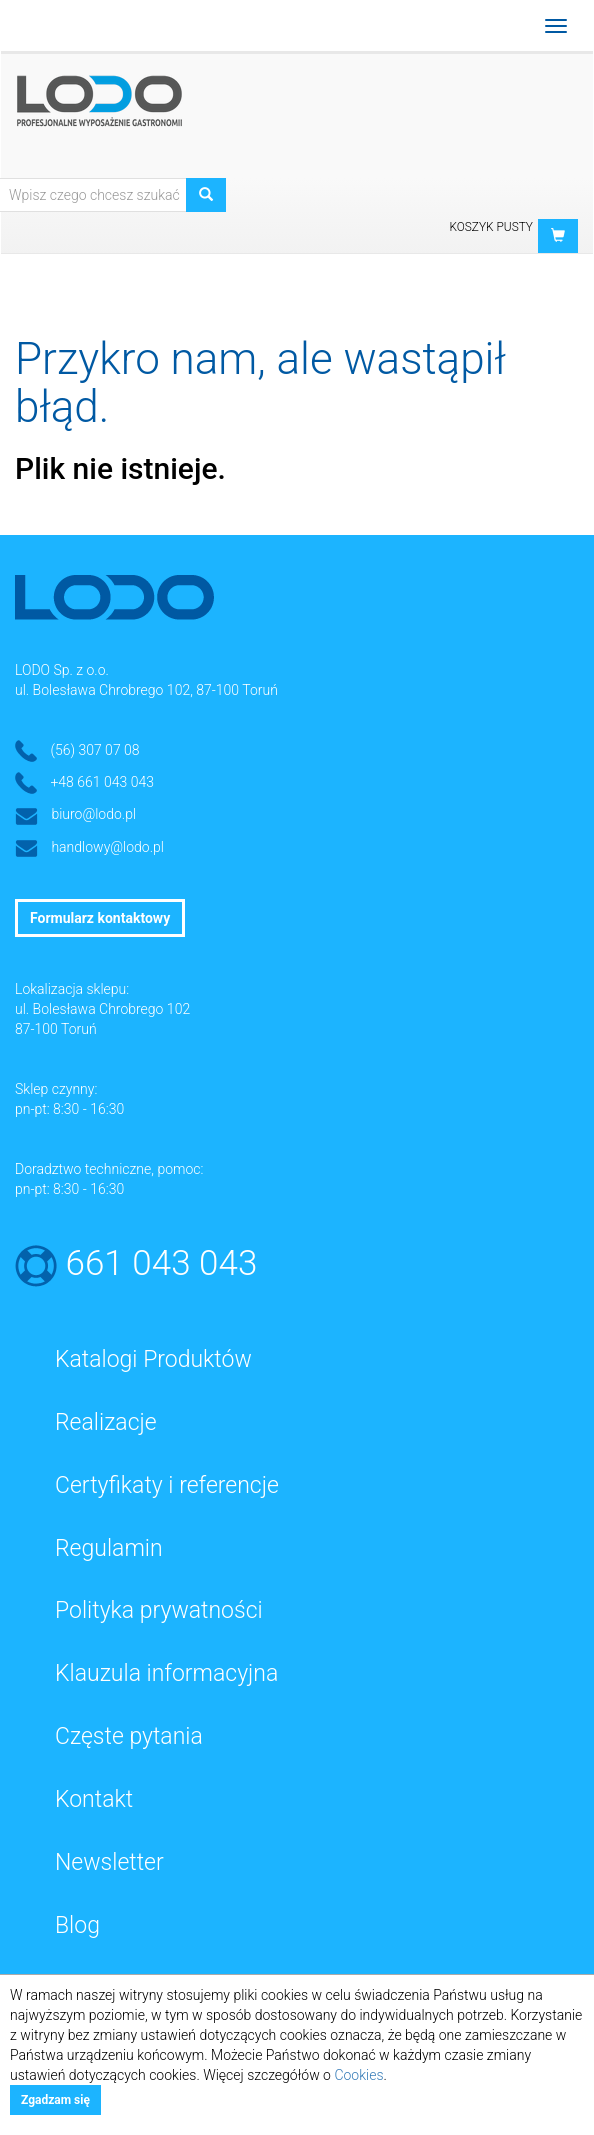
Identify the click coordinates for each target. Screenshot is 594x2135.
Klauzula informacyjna (166, 1673)
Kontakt (94, 1799)
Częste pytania (129, 1736)
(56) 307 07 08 (94, 750)
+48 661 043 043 (102, 782)
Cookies (358, 2075)
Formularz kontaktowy (100, 918)
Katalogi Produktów (153, 1359)
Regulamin (109, 1548)
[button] (558, 236)
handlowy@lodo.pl (107, 847)
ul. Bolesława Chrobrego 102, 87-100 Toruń (146, 690)
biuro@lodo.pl (93, 814)
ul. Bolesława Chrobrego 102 (102, 1009)
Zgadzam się (55, 2100)
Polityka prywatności (159, 1610)
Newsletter (109, 1862)
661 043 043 (162, 1263)
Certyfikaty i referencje (167, 1485)
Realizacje (106, 1422)
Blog (77, 1925)
